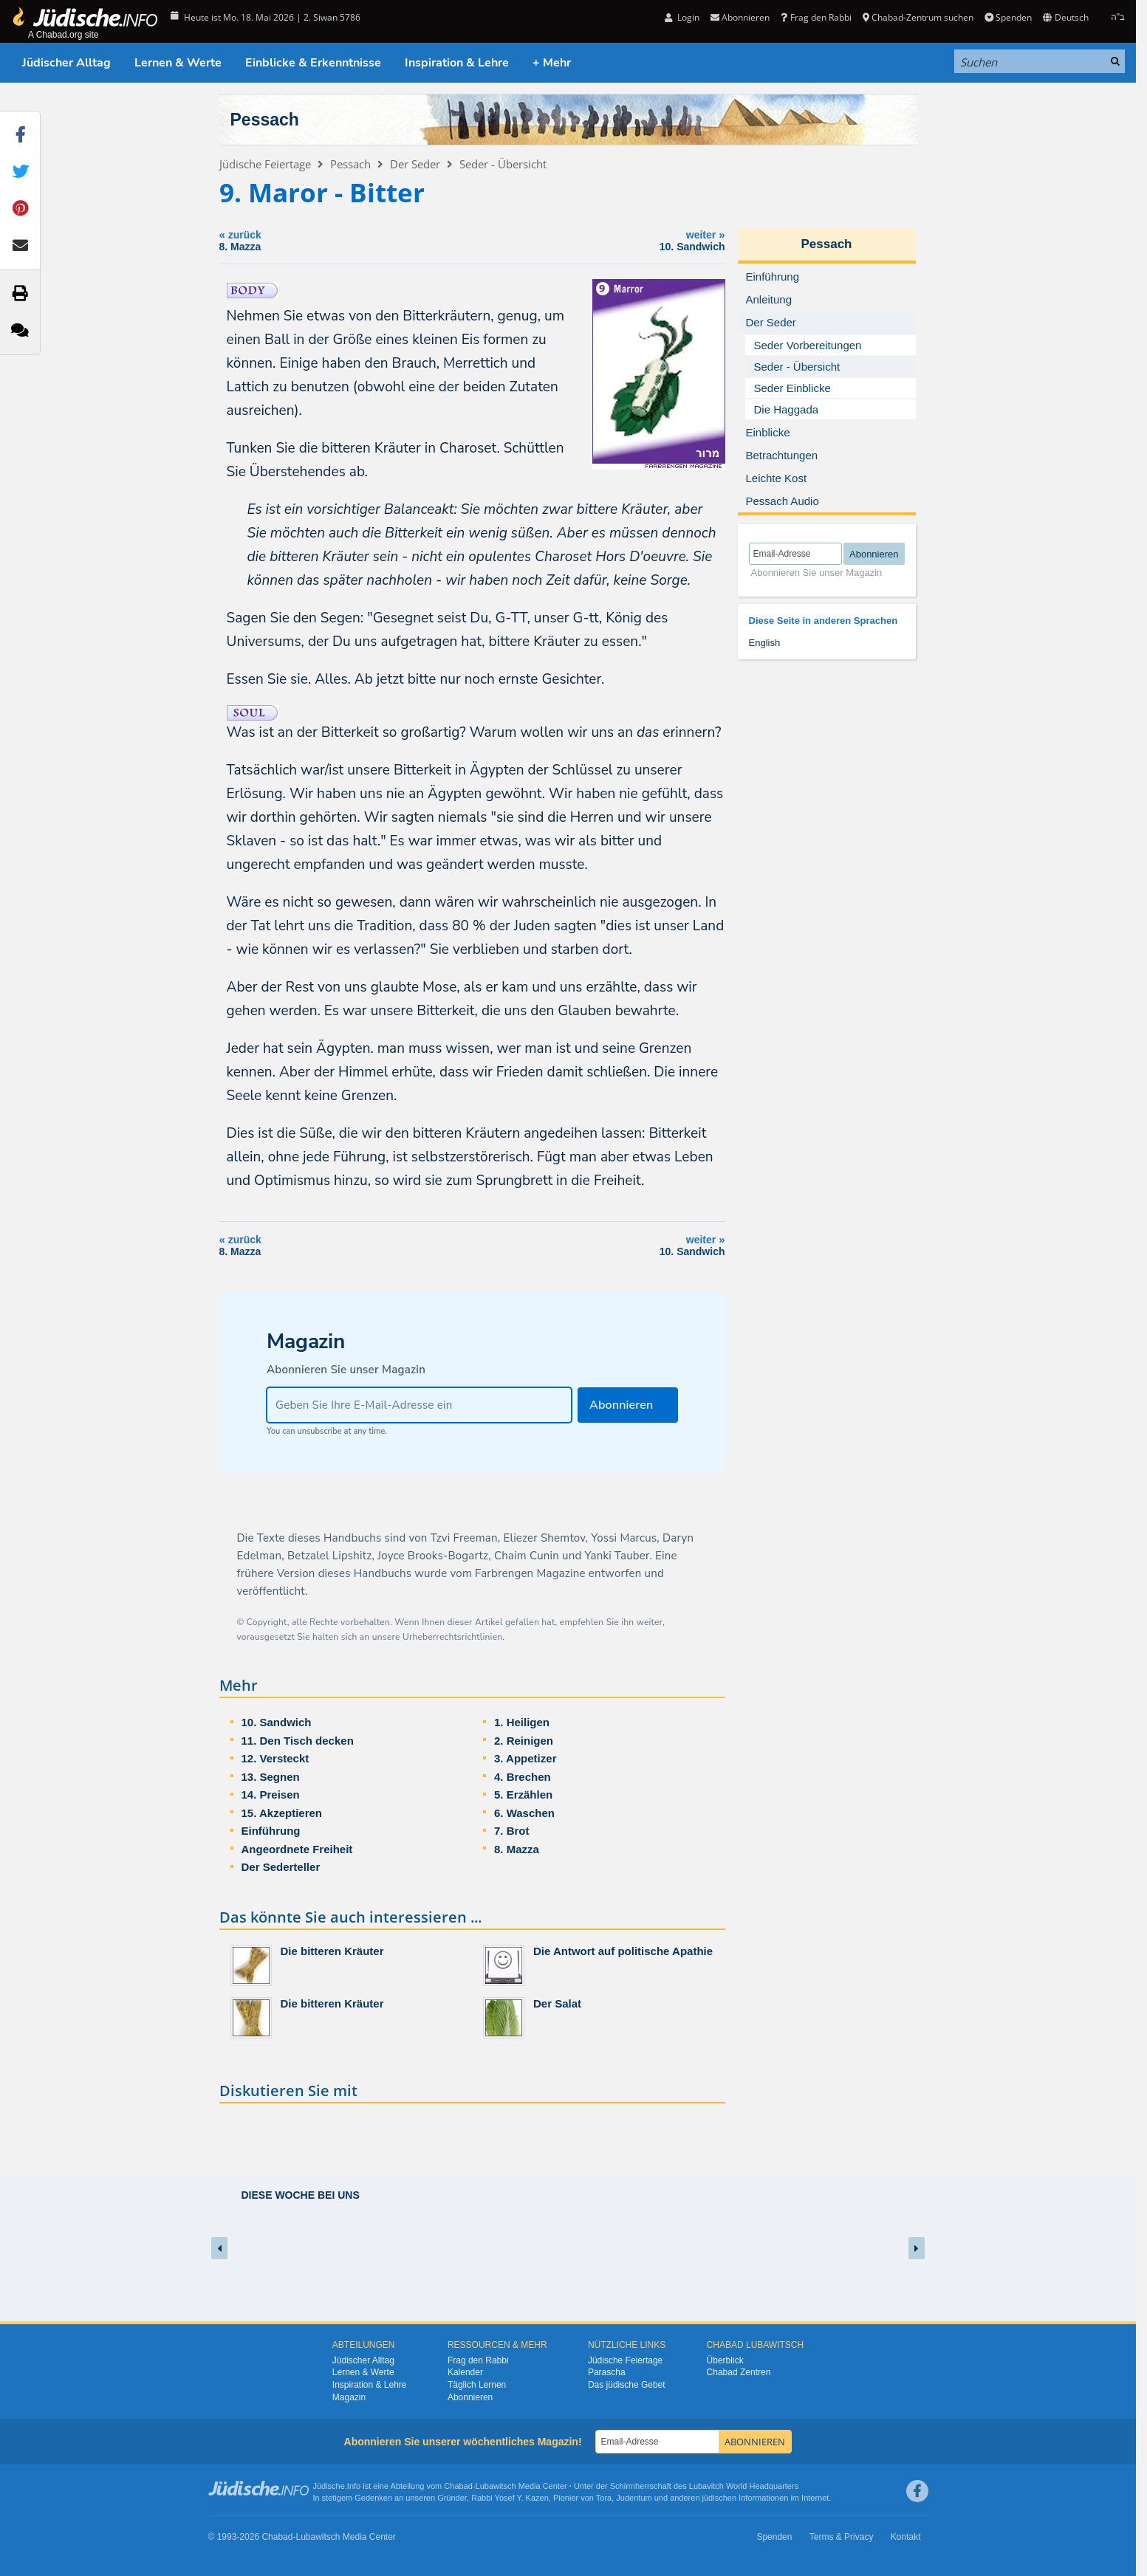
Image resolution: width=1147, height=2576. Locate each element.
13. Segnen (271, 1776)
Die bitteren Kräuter (332, 1951)
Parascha (607, 2372)
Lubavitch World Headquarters (743, 2485)
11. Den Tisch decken (298, 1740)
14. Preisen (271, 1794)
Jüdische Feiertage (265, 164)
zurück (318, 240)
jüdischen (719, 2497)
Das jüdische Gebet (626, 2385)
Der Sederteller (281, 1867)
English (765, 642)
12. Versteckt (275, 1758)
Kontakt (906, 2537)
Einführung (271, 1830)
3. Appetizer (525, 1758)
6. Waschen (524, 1813)
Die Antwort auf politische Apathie (623, 1951)
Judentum (633, 2497)
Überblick (725, 2360)
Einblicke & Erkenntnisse (313, 63)
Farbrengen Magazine (530, 1573)
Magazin (349, 2397)
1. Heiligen (521, 1722)
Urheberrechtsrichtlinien (452, 1637)
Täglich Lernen (477, 2385)
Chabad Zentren (739, 2372)
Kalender (465, 2372)
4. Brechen (522, 1776)
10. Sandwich (277, 1722)
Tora (604, 2497)
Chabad (458, 2485)
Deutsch (1065, 17)
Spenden (1008, 17)
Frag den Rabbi (816, 17)
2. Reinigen (523, 1740)
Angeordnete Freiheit (297, 1849)
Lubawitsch (496, 2485)
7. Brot (512, 1830)
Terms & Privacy (841, 2537)
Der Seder (415, 164)
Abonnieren (740, 17)
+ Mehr (552, 63)
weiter (578, 240)
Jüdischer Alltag (66, 63)
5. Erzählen (523, 1794)
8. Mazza (516, 1849)
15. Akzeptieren (282, 1813)
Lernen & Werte (178, 63)
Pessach (264, 119)
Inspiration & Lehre (457, 63)
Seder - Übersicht (503, 164)
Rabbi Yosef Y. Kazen (510, 2497)
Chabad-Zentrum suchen (918, 17)
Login (682, 17)
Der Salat (557, 2003)
